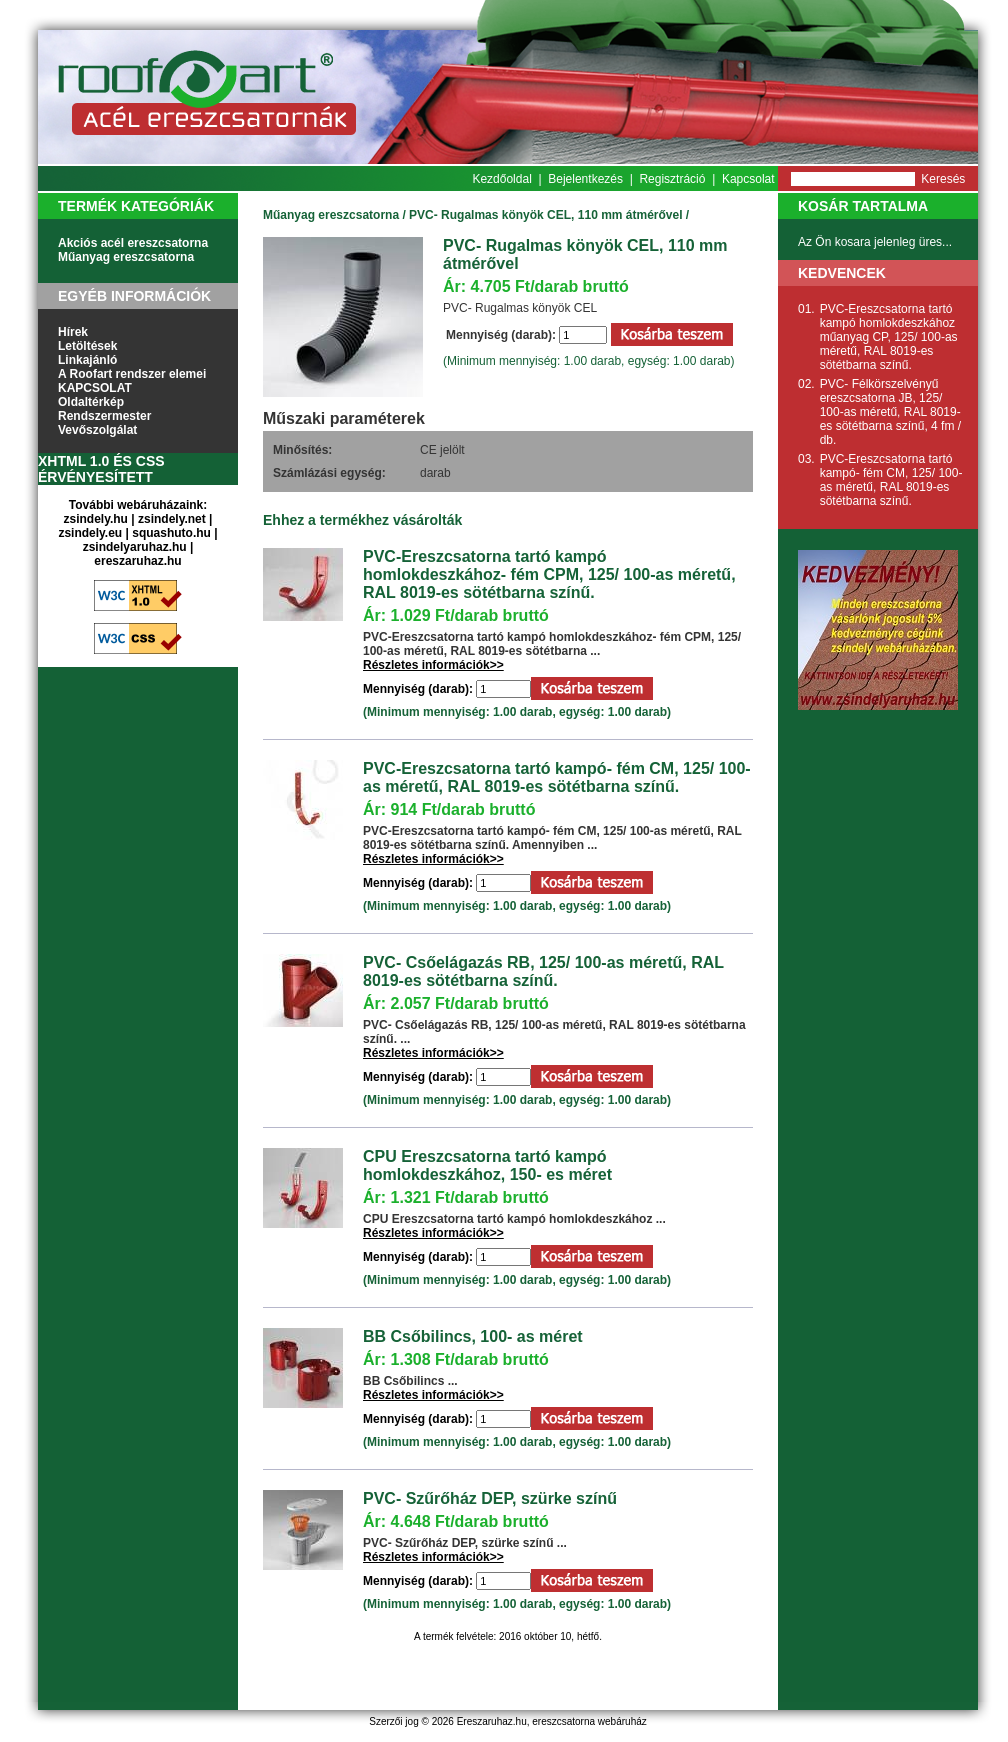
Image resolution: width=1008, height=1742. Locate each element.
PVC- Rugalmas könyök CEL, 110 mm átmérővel (545, 215)
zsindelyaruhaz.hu (135, 547)
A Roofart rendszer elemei (132, 374)
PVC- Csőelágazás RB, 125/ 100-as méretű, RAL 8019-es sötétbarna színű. (543, 971)
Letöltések (87, 346)
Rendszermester (104, 416)
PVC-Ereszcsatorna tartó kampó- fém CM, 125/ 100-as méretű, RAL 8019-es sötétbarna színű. (557, 777)
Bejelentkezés (585, 179)
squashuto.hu (171, 533)
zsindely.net (172, 519)
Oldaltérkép (91, 402)
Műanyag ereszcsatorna (126, 257)
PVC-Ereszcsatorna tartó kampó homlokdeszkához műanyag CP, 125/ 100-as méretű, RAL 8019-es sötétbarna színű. (889, 337)
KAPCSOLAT (95, 388)
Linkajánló (87, 360)
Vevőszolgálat (97, 430)
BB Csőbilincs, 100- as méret (473, 1336)
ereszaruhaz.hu (137, 561)
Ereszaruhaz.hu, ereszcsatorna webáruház (552, 1721)
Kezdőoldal (501, 179)
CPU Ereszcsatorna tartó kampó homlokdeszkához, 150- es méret (487, 1165)
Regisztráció (672, 179)
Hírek (73, 332)
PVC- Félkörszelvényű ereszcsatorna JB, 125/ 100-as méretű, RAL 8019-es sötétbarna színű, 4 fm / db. (890, 412)
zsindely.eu (90, 533)
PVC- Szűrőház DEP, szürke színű (490, 1498)
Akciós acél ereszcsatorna (133, 243)
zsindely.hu (96, 519)
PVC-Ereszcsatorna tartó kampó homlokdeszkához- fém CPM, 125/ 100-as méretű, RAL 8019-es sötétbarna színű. (549, 574)
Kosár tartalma (863, 206)
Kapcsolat (748, 179)
